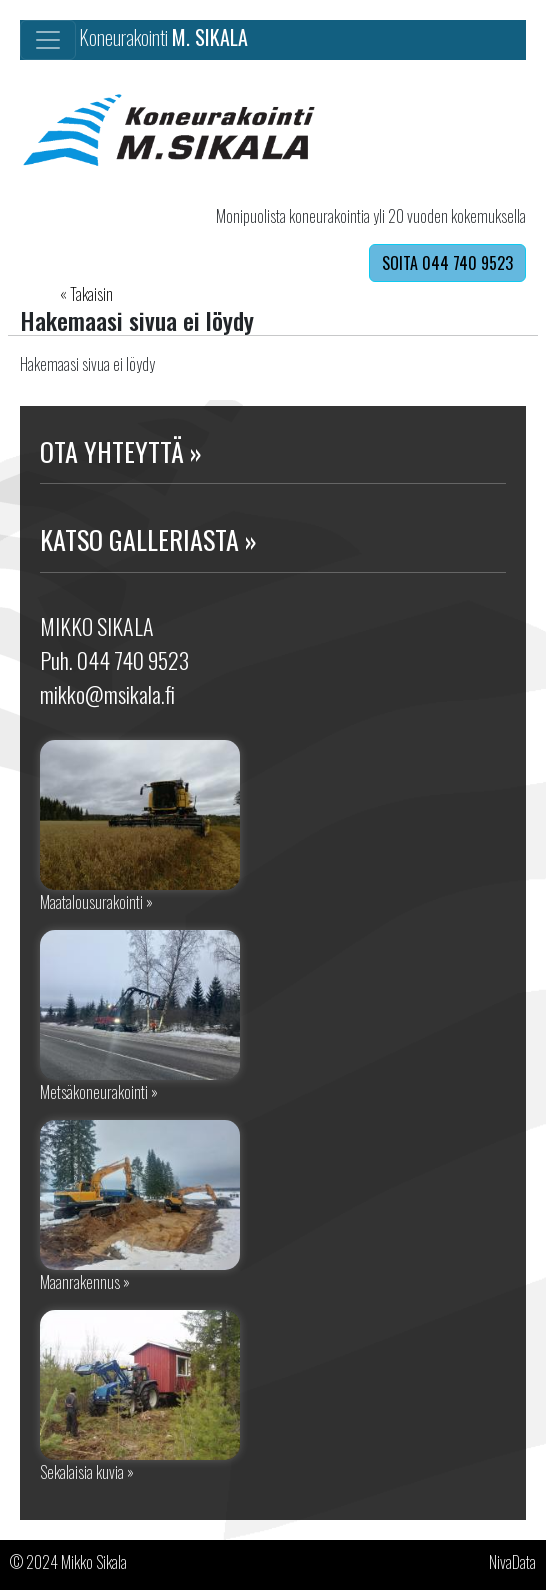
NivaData (512, 1562)
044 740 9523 (133, 660)
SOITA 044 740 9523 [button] (447, 263)
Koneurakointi (163, 37)
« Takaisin (86, 294)
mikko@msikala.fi (107, 694)
